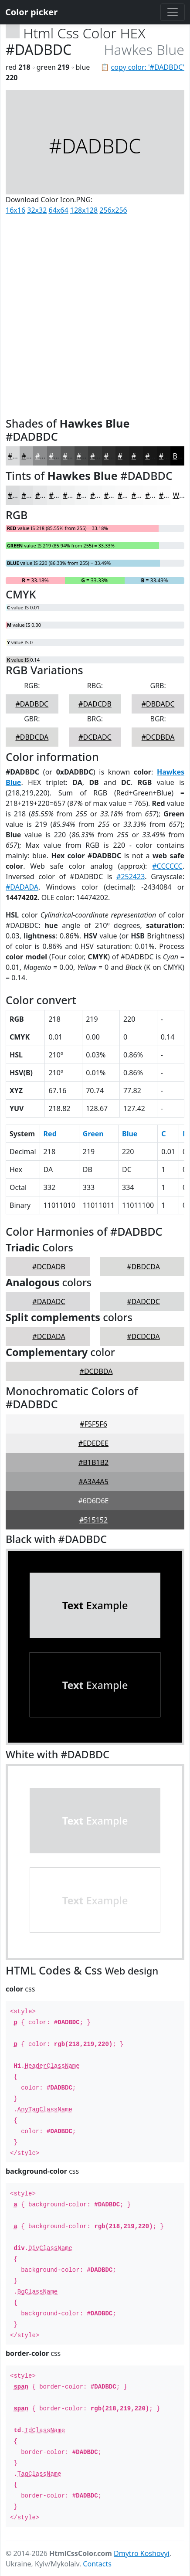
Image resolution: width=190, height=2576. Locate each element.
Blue (129, 1133)
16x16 (15, 210)
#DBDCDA (31, 737)
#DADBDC (31, 704)
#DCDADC (95, 737)
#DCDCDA (143, 1336)
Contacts (97, 2564)
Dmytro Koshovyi (142, 2553)
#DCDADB (48, 1266)
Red (50, 1133)
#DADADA (22, 887)
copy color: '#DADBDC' (147, 67)
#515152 (93, 1520)
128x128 (84, 210)
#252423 (130, 876)
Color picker (31, 12)
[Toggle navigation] (172, 12)
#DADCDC (143, 1301)
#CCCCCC (167, 866)
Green (93, 1133)
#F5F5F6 (93, 1424)
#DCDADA (48, 1336)
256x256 (113, 210)
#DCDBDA (158, 737)
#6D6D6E (93, 1500)
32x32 (37, 210)
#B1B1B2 (93, 1462)
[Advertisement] (95, 314)
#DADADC (48, 1301)
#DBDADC (158, 704)
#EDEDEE (93, 1443)
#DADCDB (95, 704)
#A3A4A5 (93, 1481)
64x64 (58, 210)
